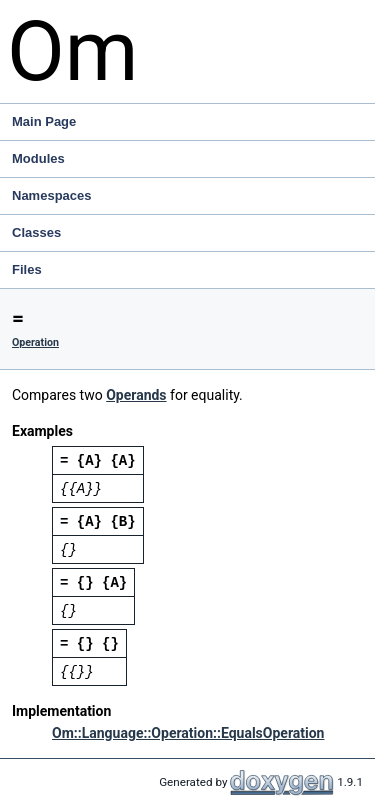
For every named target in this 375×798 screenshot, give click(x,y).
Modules (38, 158)
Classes (192, 233)
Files (192, 270)
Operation (35, 342)
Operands (136, 395)
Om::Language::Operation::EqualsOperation (188, 733)
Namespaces (192, 196)
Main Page (44, 121)
